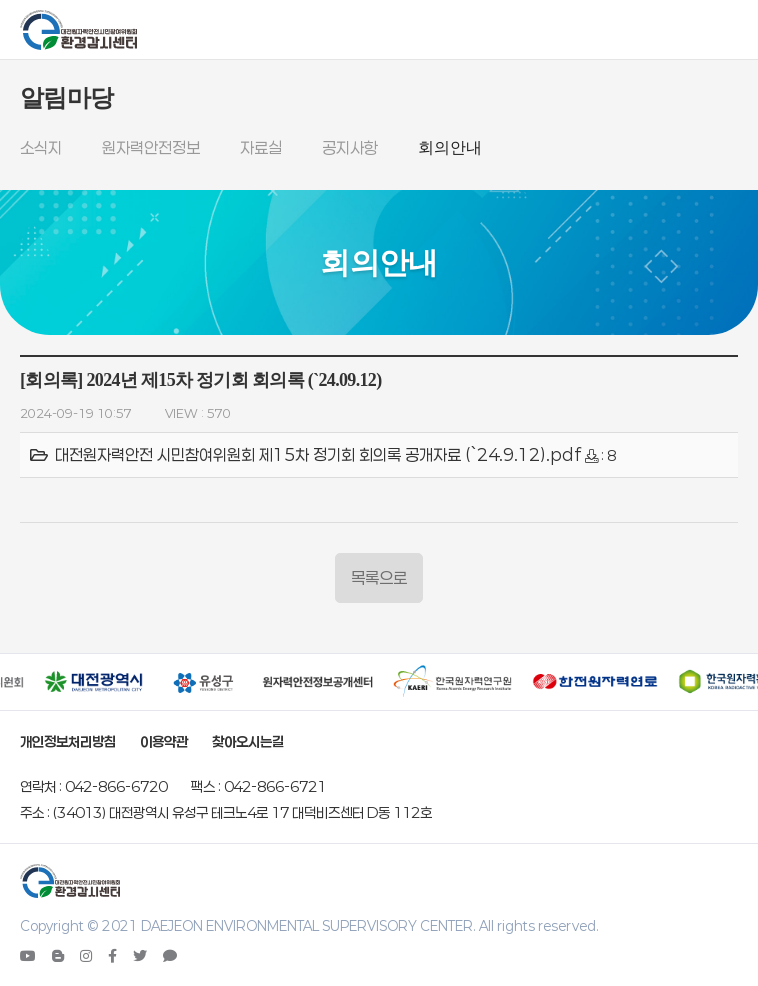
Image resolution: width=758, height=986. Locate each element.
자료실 (261, 147)
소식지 (41, 147)
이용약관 (164, 741)
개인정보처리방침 (68, 741)
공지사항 (350, 147)
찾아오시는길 (248, 741)
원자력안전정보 (151, 147)
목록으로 (379, 577)
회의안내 (450, 147)
